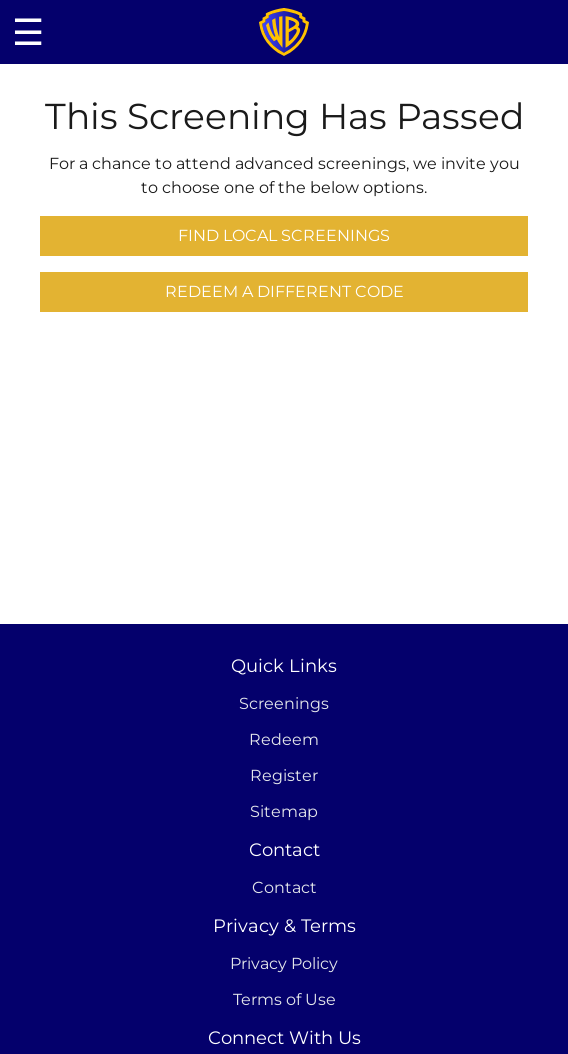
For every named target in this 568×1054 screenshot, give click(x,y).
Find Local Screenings (284, 235)
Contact (284, 887)
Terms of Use (284, 999)
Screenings (284, 703)
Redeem (284, 739)
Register (284, 775)
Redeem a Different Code (284, 291)
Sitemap (284, 811)
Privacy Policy (284, 963)
